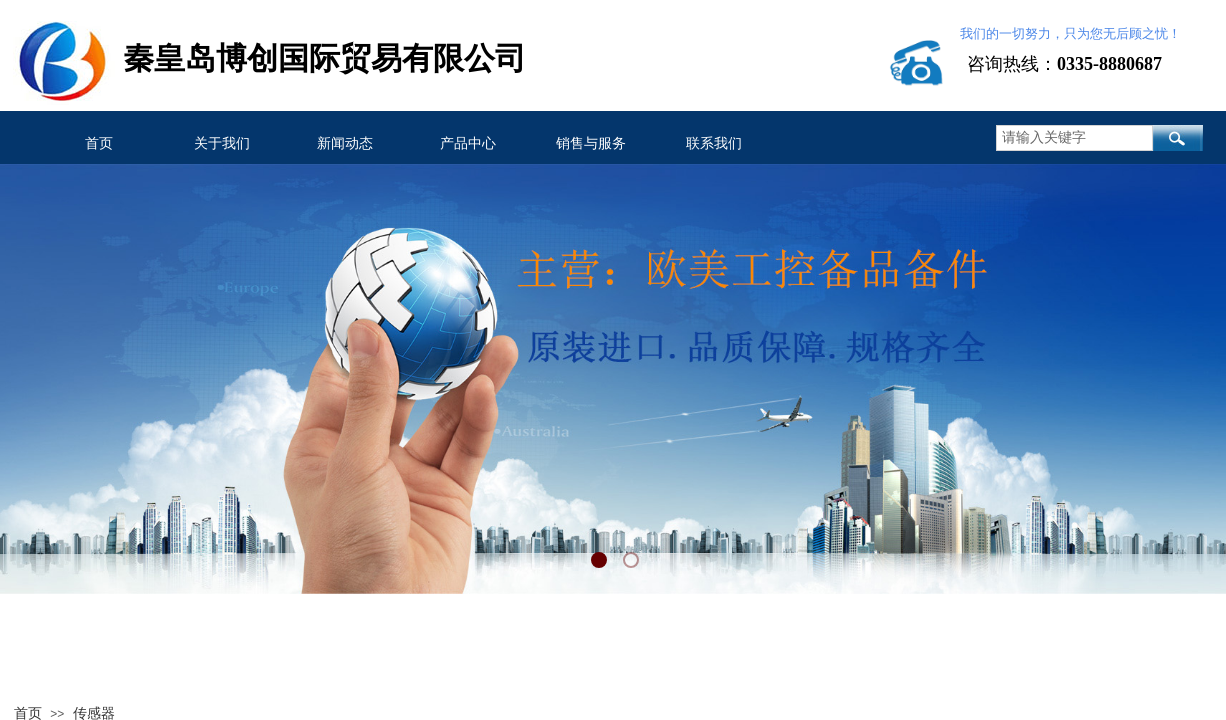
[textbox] (1074, 138)
